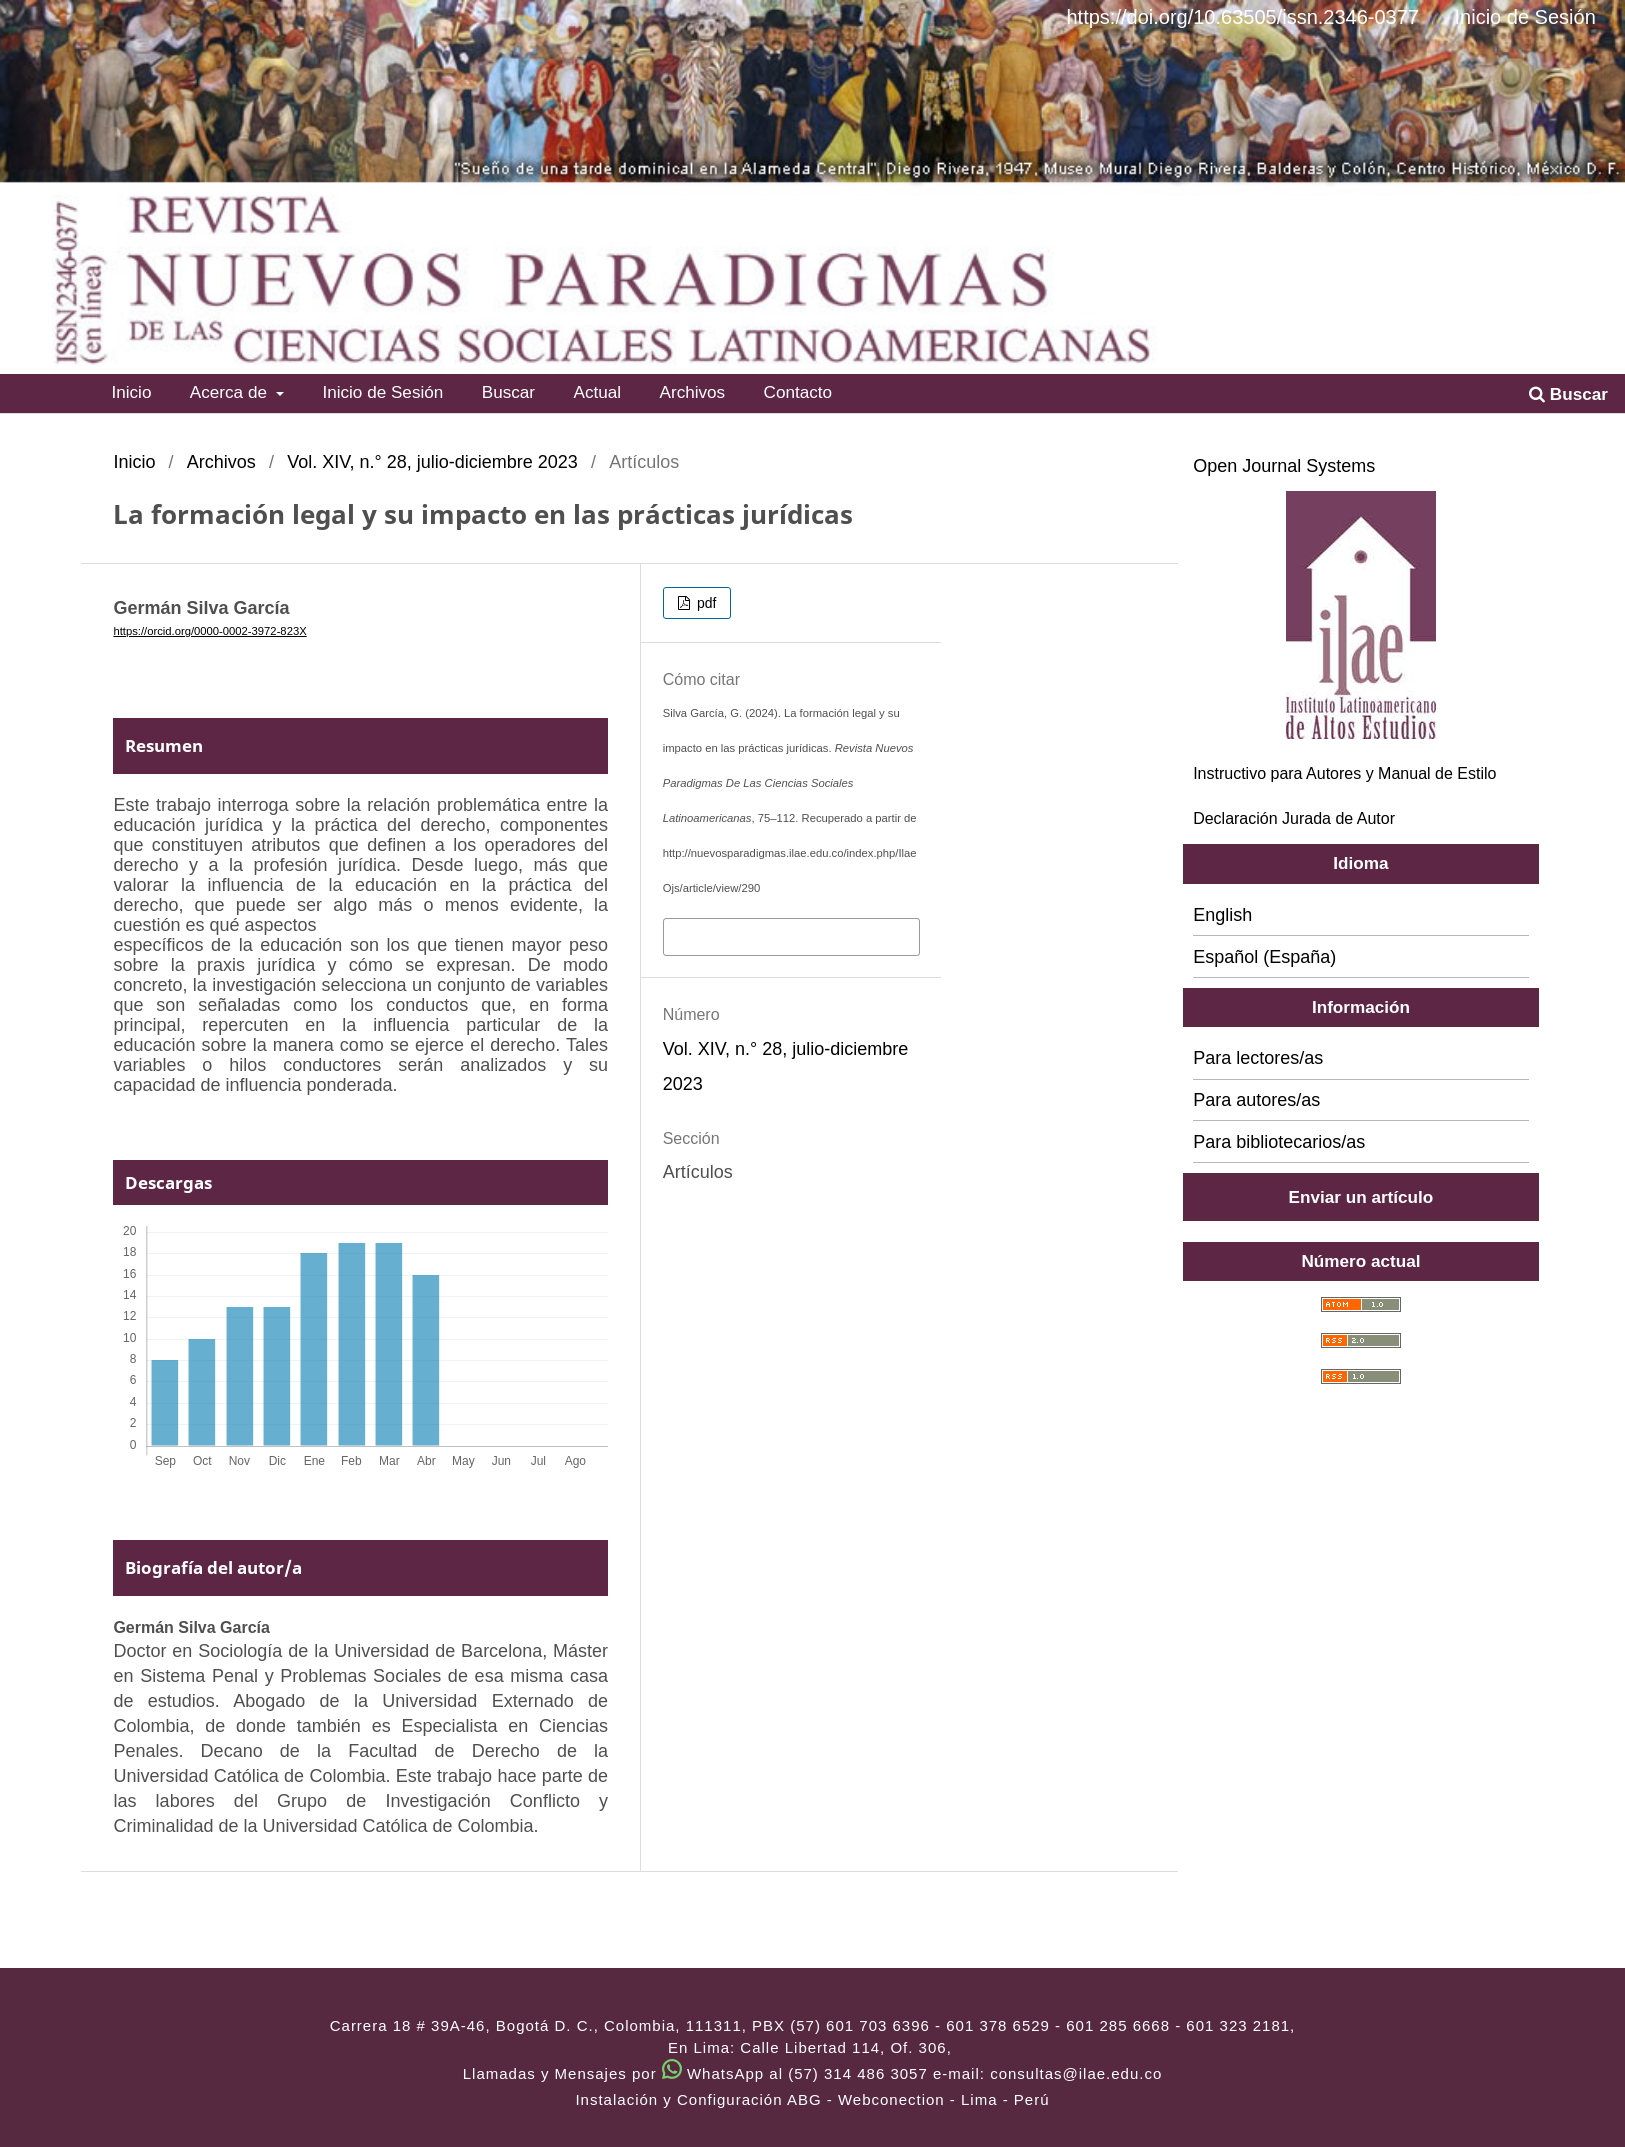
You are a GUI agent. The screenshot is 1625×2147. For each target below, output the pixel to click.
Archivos (693, 392)
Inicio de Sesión (382, 392)
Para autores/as (1256, 1100)
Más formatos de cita (751, 935)
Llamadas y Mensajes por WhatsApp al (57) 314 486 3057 (695, 2073)
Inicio (131, 392)
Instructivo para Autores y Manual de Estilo (1344, 773)
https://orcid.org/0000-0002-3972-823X (209, 631)
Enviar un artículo (1361, 1197)
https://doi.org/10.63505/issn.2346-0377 (1242, 17)
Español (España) (1264, 957)
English (1222, 915)
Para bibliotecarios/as (1279, 1142)
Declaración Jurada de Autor (1294, 818)
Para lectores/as (1258, 1058)
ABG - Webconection (866, 2099)
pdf (704, 603)
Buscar (508, 392)
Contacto (798, 392)
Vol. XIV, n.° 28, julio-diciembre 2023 (432, 462)
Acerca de (231, 392)
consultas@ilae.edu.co (1076, 2073)
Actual (597, 392)
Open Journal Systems (1284, 466)
